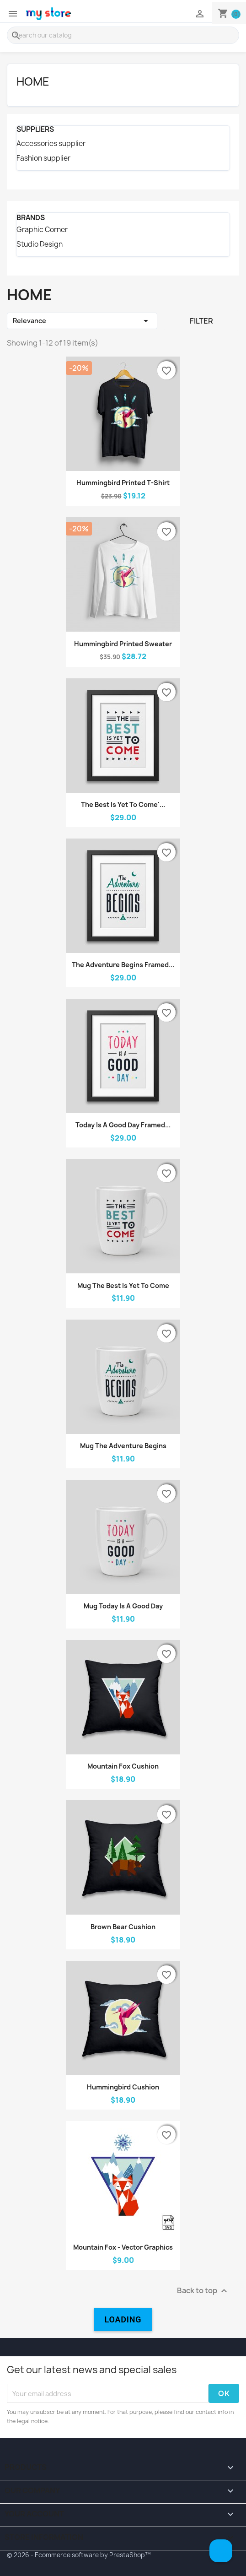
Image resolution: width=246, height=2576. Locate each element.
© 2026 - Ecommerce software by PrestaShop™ (79, 2555)
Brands (30, 217)
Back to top (203, 2291)
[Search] (123, 35)
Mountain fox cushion (123, 1766)
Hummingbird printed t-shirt (123, 482)
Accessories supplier (51, 143)
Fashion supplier (43, 158)
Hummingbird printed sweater (123, 643)
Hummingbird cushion (123, 2087)
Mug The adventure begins (123, 1445)
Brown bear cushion (123, 1926)
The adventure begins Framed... (123, 964)
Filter (201, 321)
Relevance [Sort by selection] (82, 320)
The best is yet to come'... (123, 804)
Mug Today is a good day (123, 1606)
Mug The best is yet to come (123, 1285)
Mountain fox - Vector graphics (123, 2247)
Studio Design (39, 244)
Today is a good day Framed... (123, 1124)
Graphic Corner (42, 229)
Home (32, 81)
